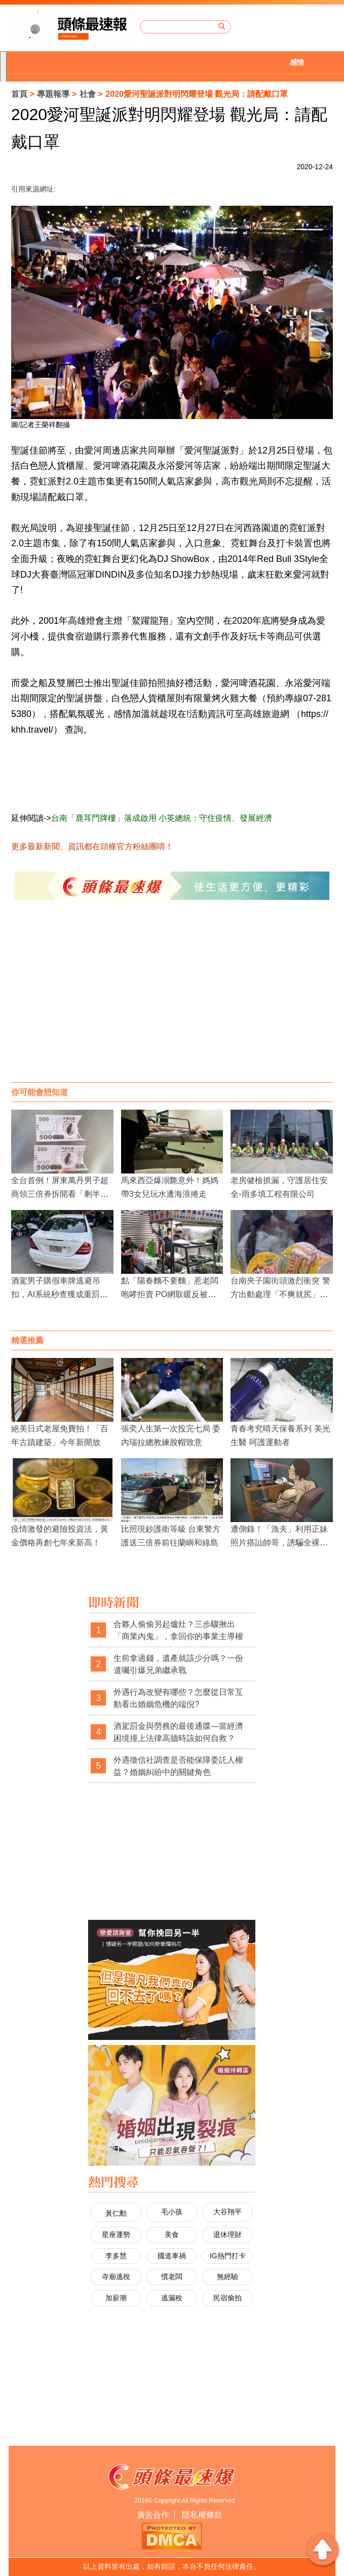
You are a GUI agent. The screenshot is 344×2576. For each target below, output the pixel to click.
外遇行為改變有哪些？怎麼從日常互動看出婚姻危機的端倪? (178, 1698)
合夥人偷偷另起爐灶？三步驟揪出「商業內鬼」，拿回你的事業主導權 (178, 1630)
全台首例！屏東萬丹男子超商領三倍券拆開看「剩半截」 (59, 1194)
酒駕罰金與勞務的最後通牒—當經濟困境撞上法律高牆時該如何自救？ (178, 1732)
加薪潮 (116, 2298)
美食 (172, 2234)
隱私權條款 (202, 2515)
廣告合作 (153, 2515)
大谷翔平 (227, 2212)
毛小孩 (171, 2212)
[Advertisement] (172, 1001)
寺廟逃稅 (116, 2276)
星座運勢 (116, 2234)
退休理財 (227, 2234)
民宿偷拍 (227, 2298)
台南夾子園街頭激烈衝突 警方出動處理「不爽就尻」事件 (280, 1294)
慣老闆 (171, 2276)
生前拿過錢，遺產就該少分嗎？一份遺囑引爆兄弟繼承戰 (178, 1664)
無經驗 (227, 2276)
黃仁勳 (116, 2213)
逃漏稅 (171, 2298)
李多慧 (116, 2256)
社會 (88, 94)
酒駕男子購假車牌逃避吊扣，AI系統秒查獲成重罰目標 (59, 1294)
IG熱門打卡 (228, 2256)
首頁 (19, 94)
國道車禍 (172, 2256)
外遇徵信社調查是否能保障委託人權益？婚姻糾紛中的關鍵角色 (178, 1766)
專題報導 (53, 94)
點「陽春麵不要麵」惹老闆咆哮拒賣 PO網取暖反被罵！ (169, 1294)
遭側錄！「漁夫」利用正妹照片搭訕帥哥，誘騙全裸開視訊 (279, 1543)
